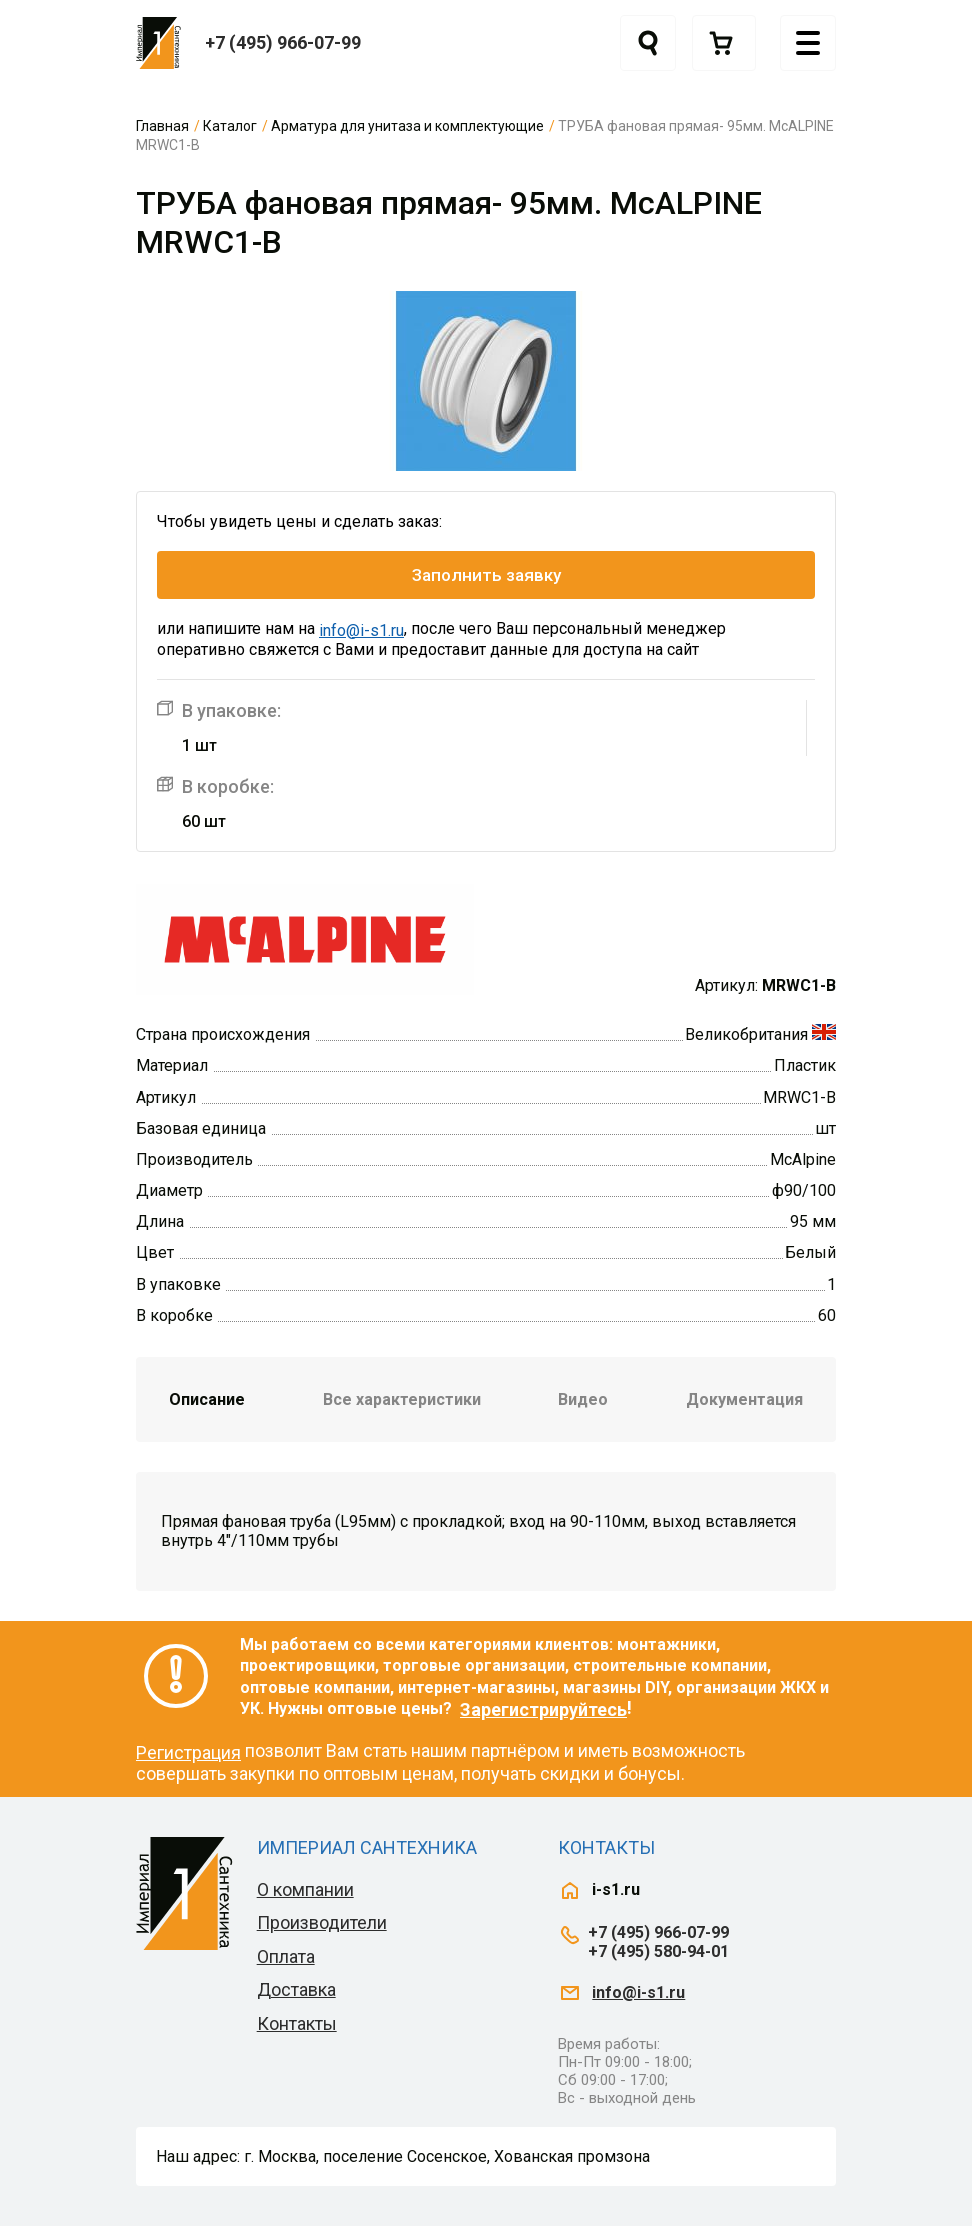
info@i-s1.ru (361, 630)
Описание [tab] (207, 1399)
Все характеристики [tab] (402, 1399)
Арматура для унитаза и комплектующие (407, 126)
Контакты (297, 2023)
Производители (322, 1922)
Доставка (296, 1989)
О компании (305, 1889)
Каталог (230, 126)
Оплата (286, 1956)
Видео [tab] (583, 1399)
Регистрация (188, 1752)
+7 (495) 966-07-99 (283, 42)
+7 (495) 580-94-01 (658, 1951)
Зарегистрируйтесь (543, 1709)
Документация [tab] (744, 1399)
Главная (162, 126)
